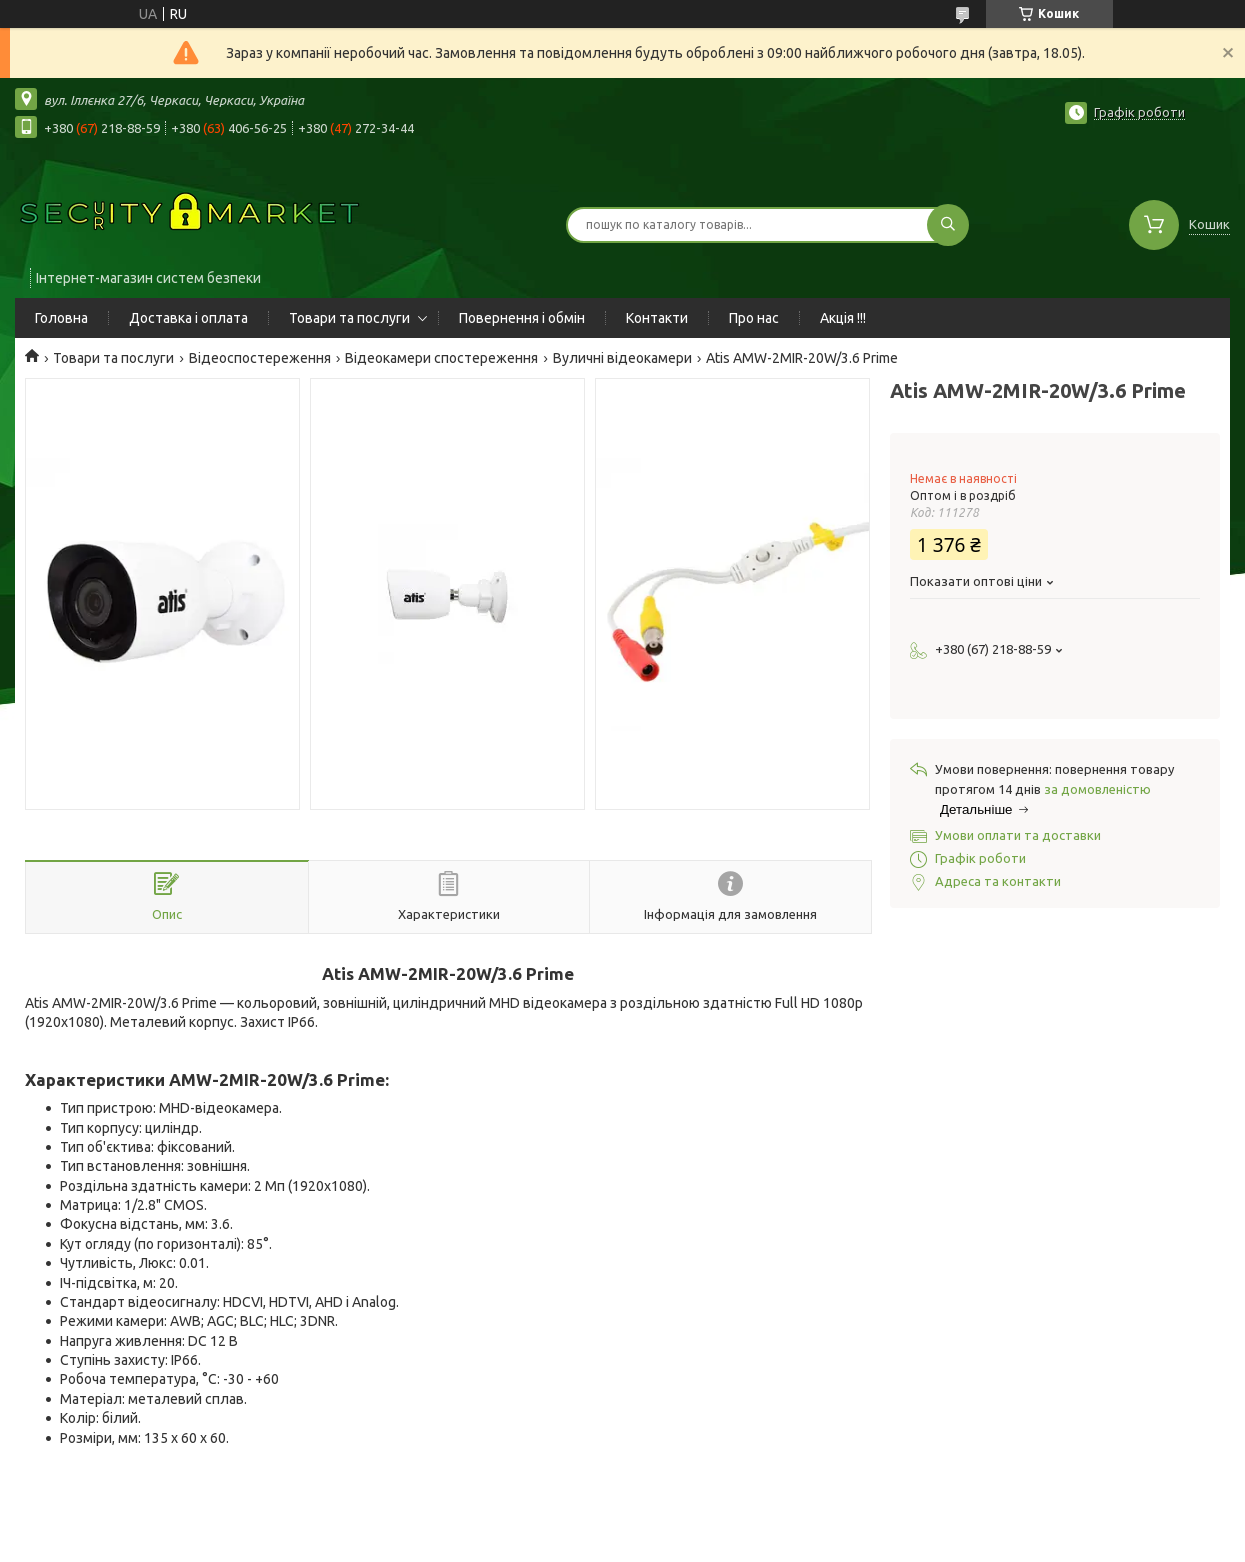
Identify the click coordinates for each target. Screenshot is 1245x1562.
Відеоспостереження (260, 358)
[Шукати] (948, 225)
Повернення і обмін (522, 318)
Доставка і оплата (188, 318)
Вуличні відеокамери (622, 358)
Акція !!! (843, 318)
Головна (61, 318)
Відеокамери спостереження (441, 358)
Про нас (754, 318)
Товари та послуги (349, 318)
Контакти (657, 318)
